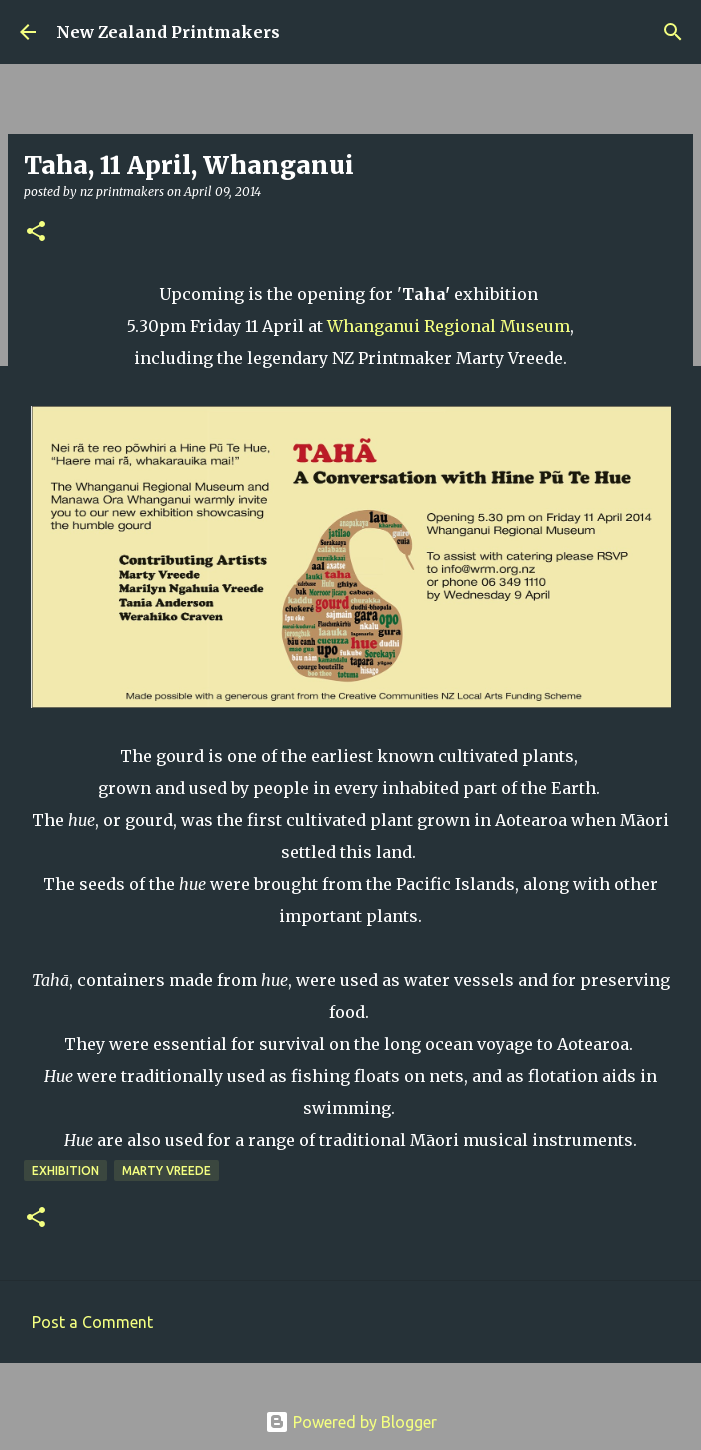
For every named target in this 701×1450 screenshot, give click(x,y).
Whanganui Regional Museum (448, 326)
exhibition (65, 1170)
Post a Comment (92, 1322)
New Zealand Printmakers (168, 32)
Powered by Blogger (351, 1422)
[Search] (673, 32)
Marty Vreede (166, 1170)
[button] (36, 232)
